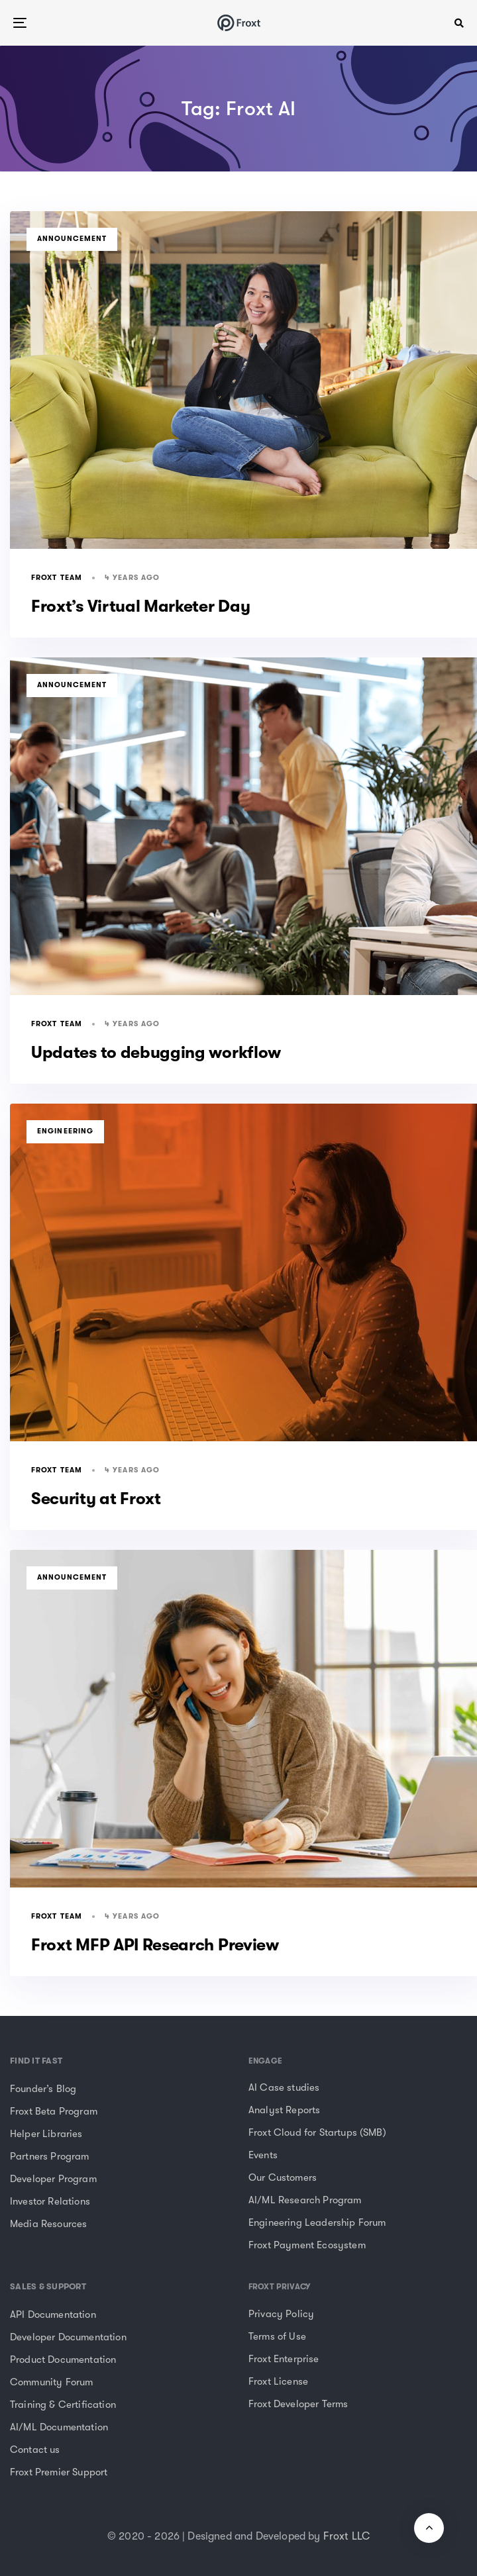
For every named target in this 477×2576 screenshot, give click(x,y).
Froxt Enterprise (283, 2359)
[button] (459, 23)
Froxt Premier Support (58, 2472)
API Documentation (53, 2314)
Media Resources (48, 2224)
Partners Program (49, 2156)
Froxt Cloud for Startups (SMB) (317, 2132)
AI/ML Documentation (59, 2427)
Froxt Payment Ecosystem (307, 2245)
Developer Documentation (68, 2337)
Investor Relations (50, 2201)
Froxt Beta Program (53, 2111)
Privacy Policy (281, 2314)
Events (263, 2155)
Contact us (35, 2450)
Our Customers (282, 2177)
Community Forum (51, 2382)
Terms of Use (277, 2336)
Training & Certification (63, 2404)
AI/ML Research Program (305, 2200)
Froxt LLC (346, 2536)
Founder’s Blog (43, 2089)
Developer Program (53, 2179)
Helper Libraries (46, 2134)
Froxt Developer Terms (298, 2404)
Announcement (72, 238)
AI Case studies (283, 2087)
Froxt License (278, 2381)
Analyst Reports (284, 2110)
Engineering (65, 1131)
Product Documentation (63, 2359)
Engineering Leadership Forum (317, 2222)
